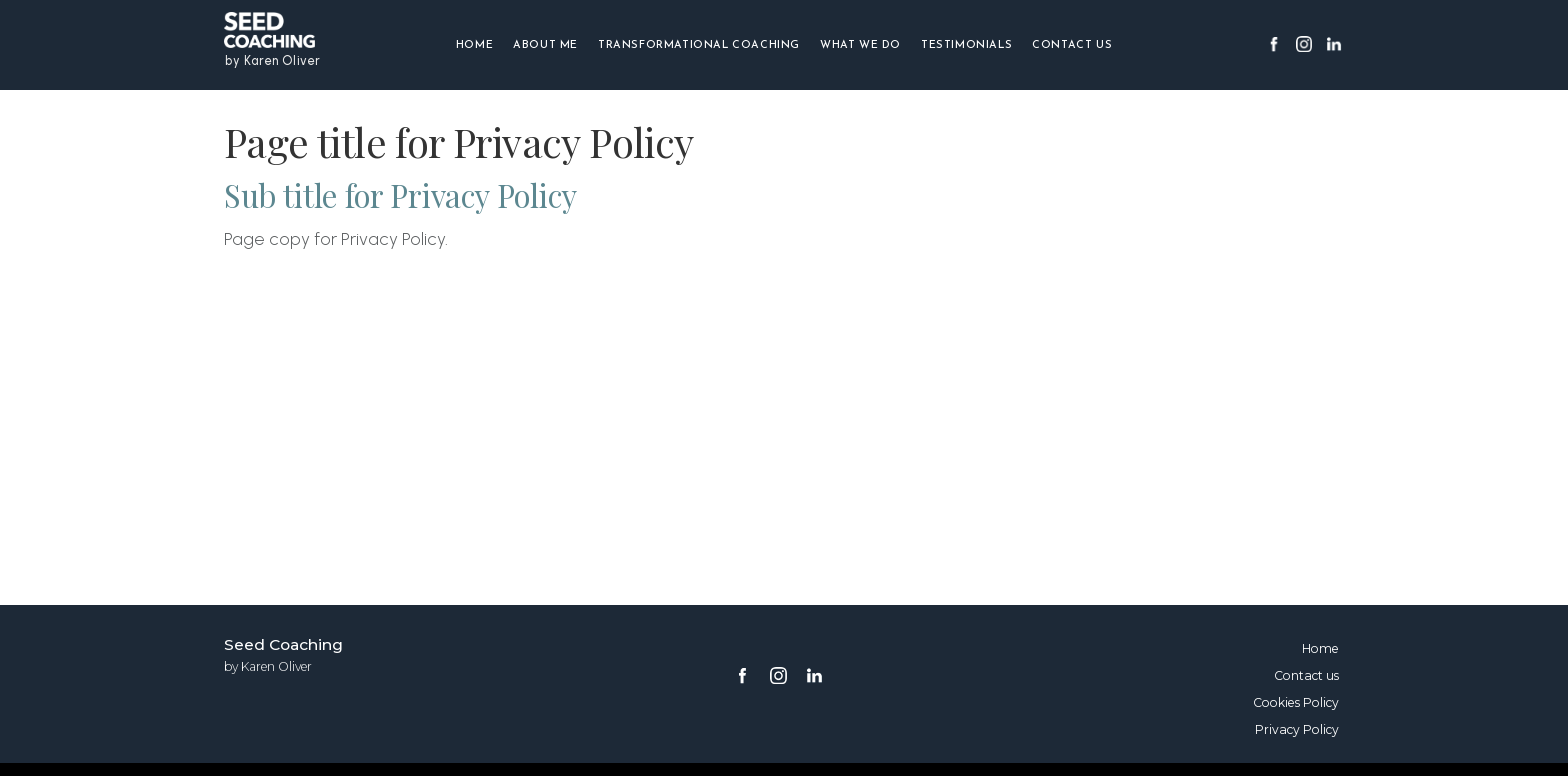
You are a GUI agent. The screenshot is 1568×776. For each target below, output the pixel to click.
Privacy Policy (1297, 729)
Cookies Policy (1296, 702)
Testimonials (966, 45)
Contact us (1072, 45)
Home (474, 45)
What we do (860, 45)
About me (545, 45)
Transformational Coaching (699, 45)
